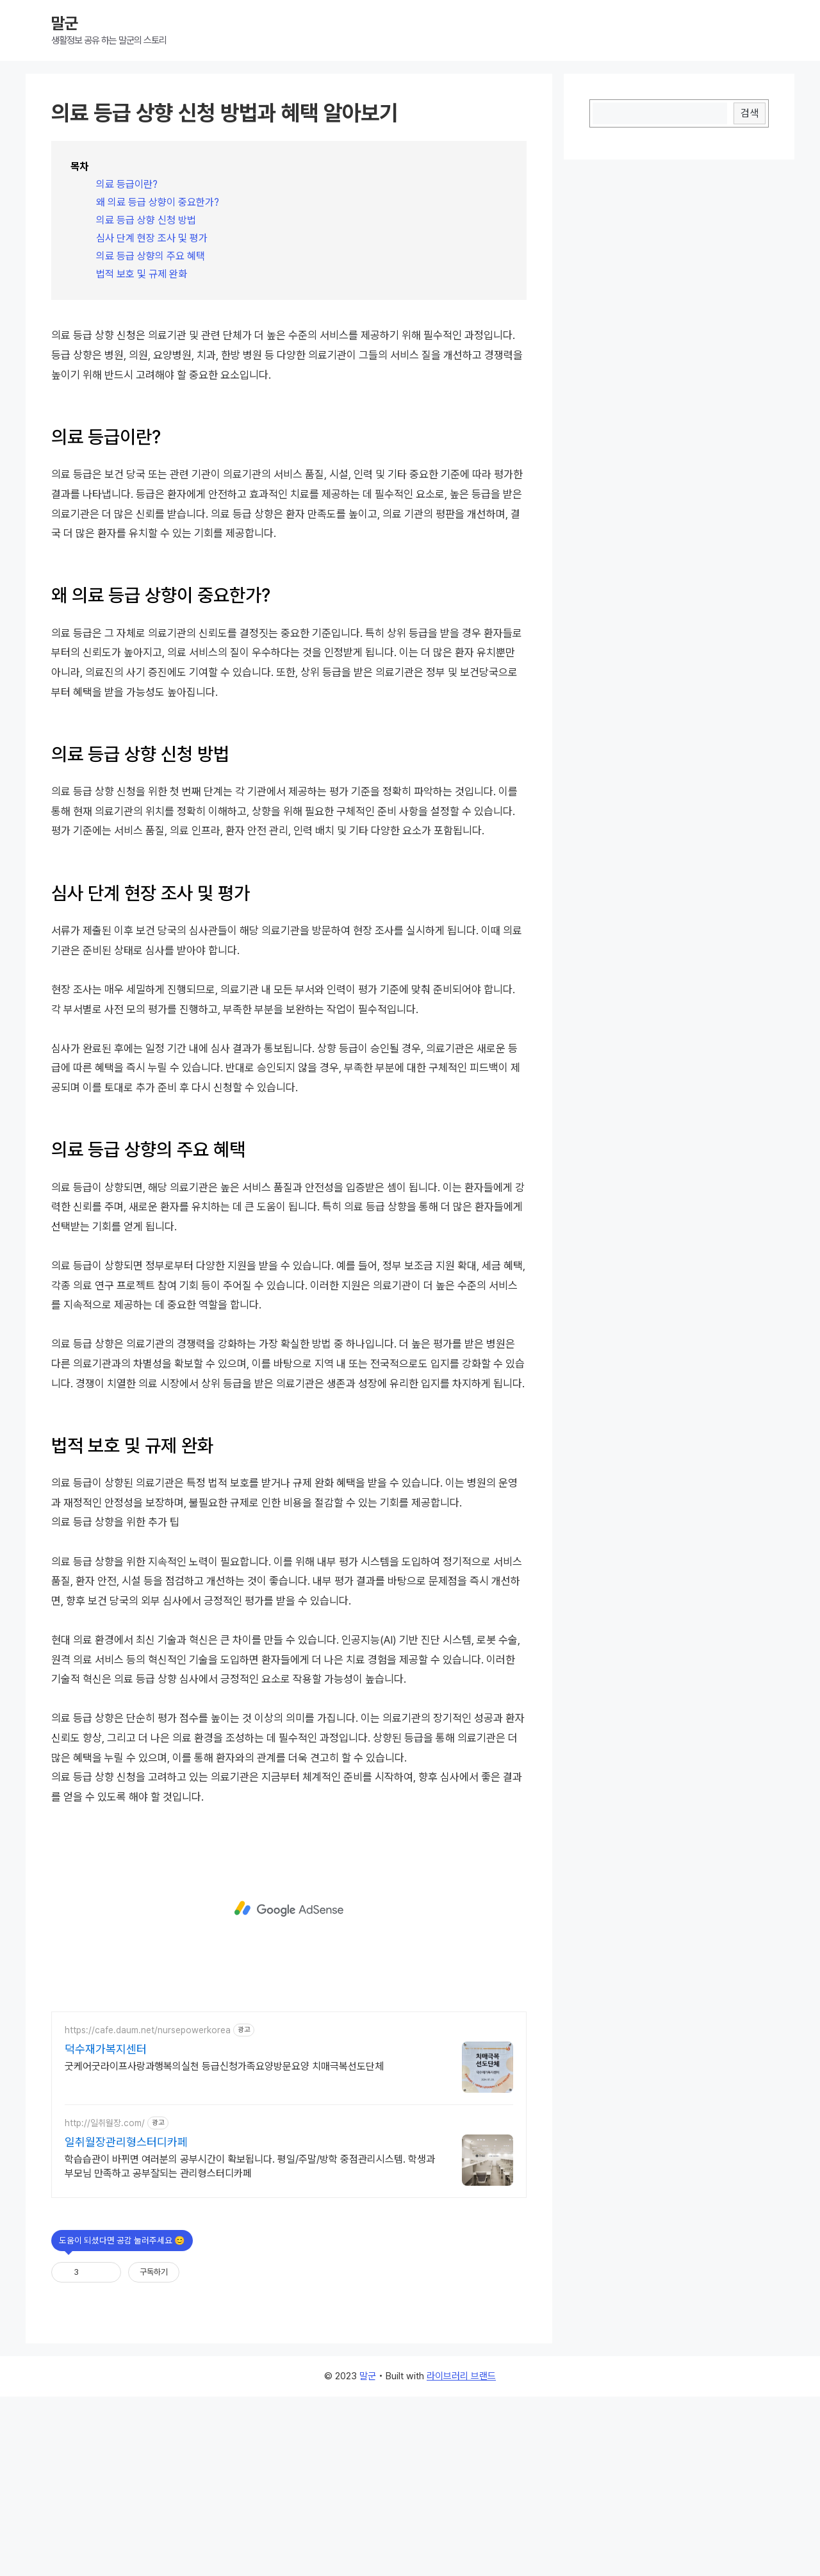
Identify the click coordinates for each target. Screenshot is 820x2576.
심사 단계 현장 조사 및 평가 (152, 238)
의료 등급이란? (127, 184)
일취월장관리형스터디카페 (126, 2321)
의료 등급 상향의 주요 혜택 (150, 256)
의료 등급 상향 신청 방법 (146, 220)
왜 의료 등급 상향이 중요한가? (157, 202)
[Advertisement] (289, 402)
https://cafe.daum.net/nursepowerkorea (148, 2209)
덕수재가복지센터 (106, 2228)
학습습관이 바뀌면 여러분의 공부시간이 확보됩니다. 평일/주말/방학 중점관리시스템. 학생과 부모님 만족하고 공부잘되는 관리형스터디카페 (250, 2345)
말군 (64, 23)
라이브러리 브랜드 (461, 2555)
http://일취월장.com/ (105, 2302)
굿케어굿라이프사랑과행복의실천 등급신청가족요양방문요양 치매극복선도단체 (224, 2246)
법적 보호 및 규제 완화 (141, 274)
